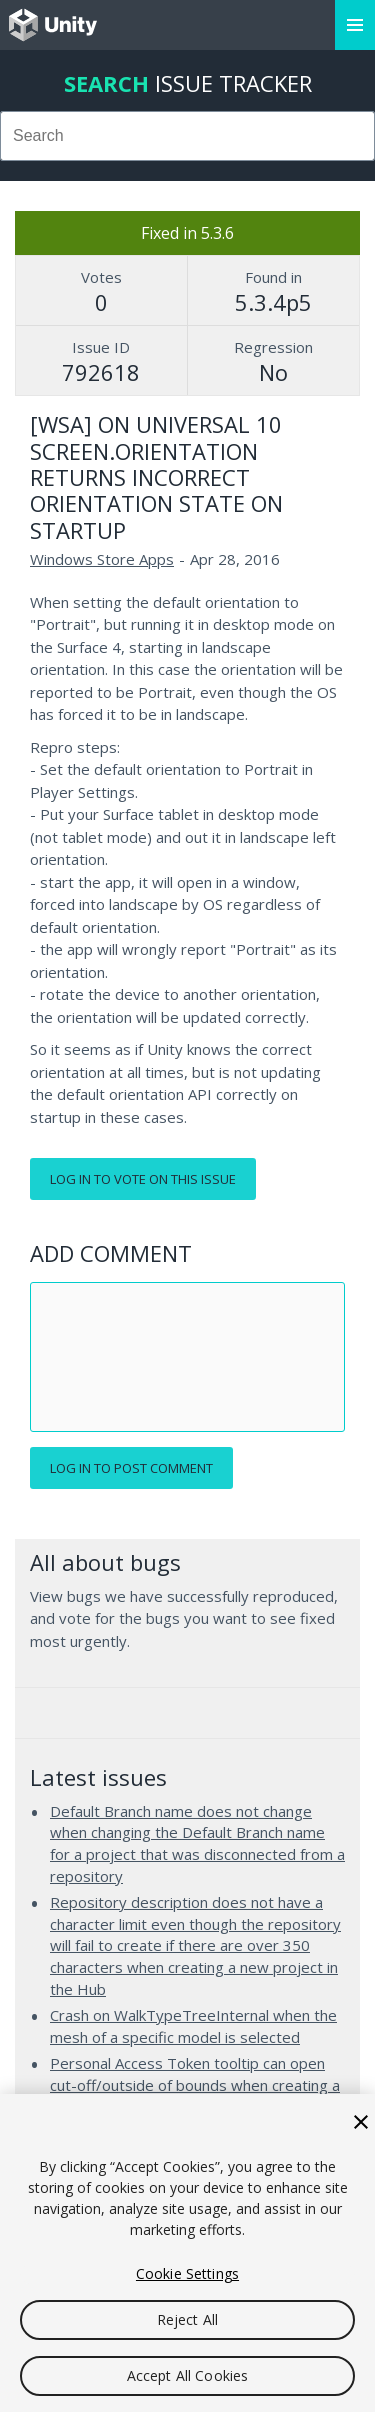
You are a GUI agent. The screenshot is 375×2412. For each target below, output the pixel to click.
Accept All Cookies (188, 2375)
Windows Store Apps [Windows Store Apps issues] (102, 559)
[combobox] (187, 136)
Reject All (187, 2319)
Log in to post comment (131, 1468)
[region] (187, 2253)
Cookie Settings (187, 2273)
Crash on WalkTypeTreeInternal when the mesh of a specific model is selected (193, 2026)
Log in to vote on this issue (143, 1179)
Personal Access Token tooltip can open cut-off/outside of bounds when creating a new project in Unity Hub (195, 2084)
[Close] (361, 2122)
